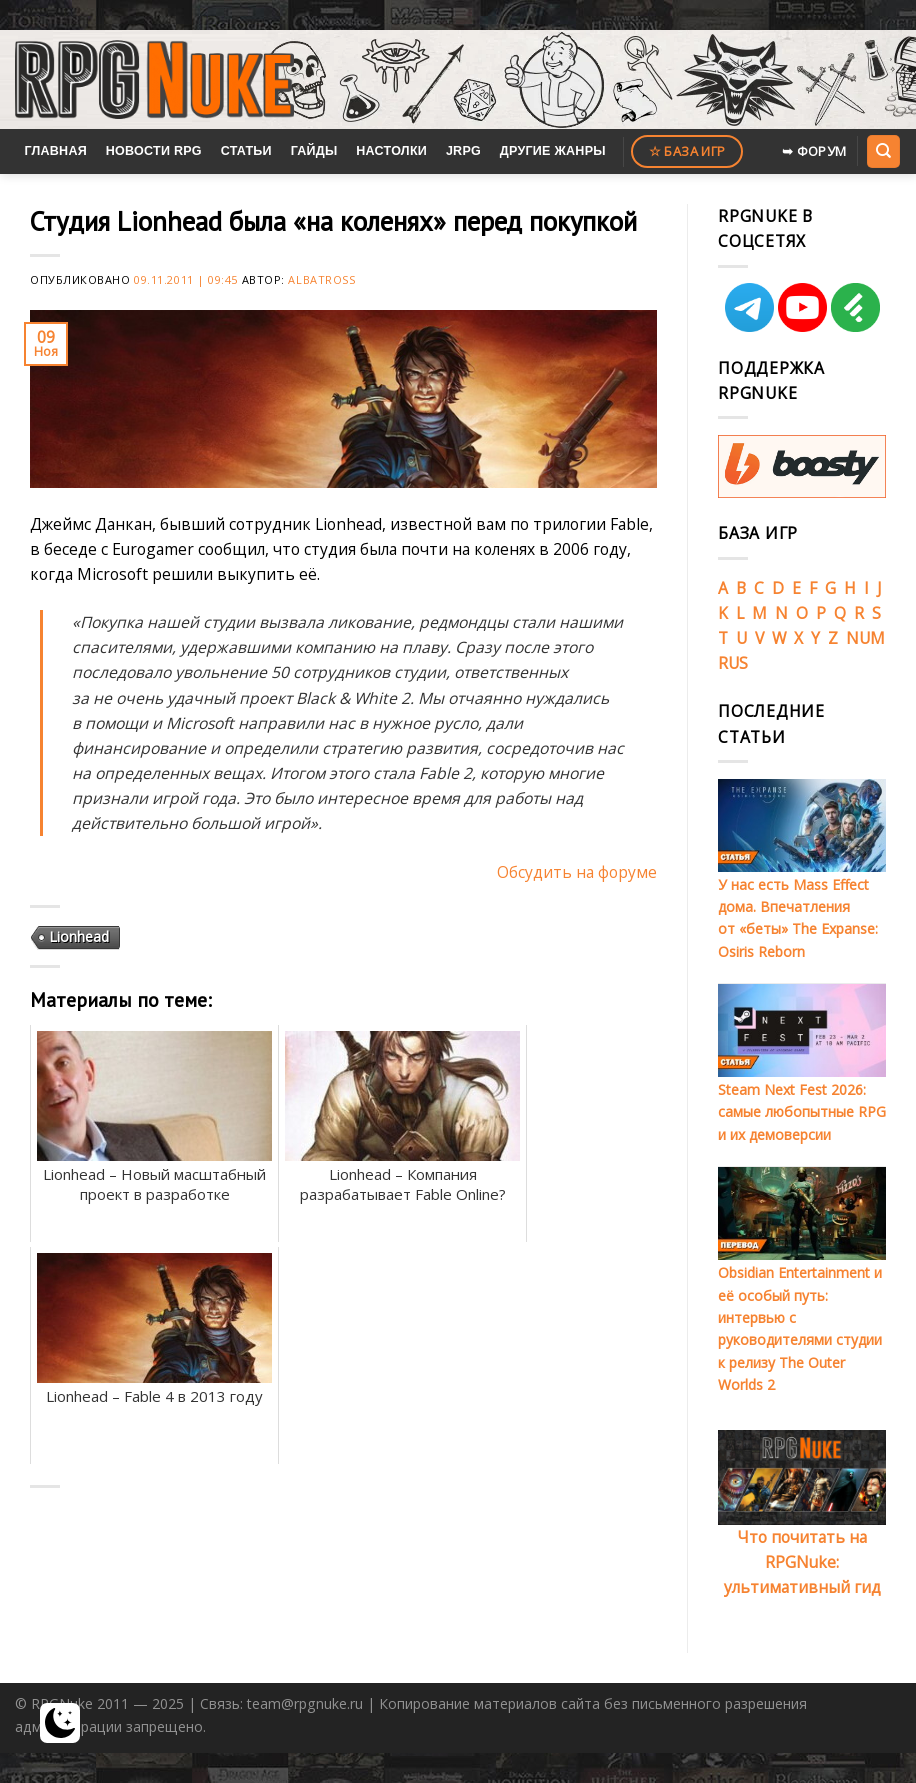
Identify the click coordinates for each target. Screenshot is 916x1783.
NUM (865, 638)
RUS (733, 663)
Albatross (321, 279)
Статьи (246, 151)
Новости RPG (154, 151)
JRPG (463, 151)
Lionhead (79, 936)
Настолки (391, 151)
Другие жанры (553, 151)
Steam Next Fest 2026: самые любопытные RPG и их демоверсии (802, 1112)
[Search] (883, 151)
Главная (55, 151)
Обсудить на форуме (577, 872)
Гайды (314, 151)
